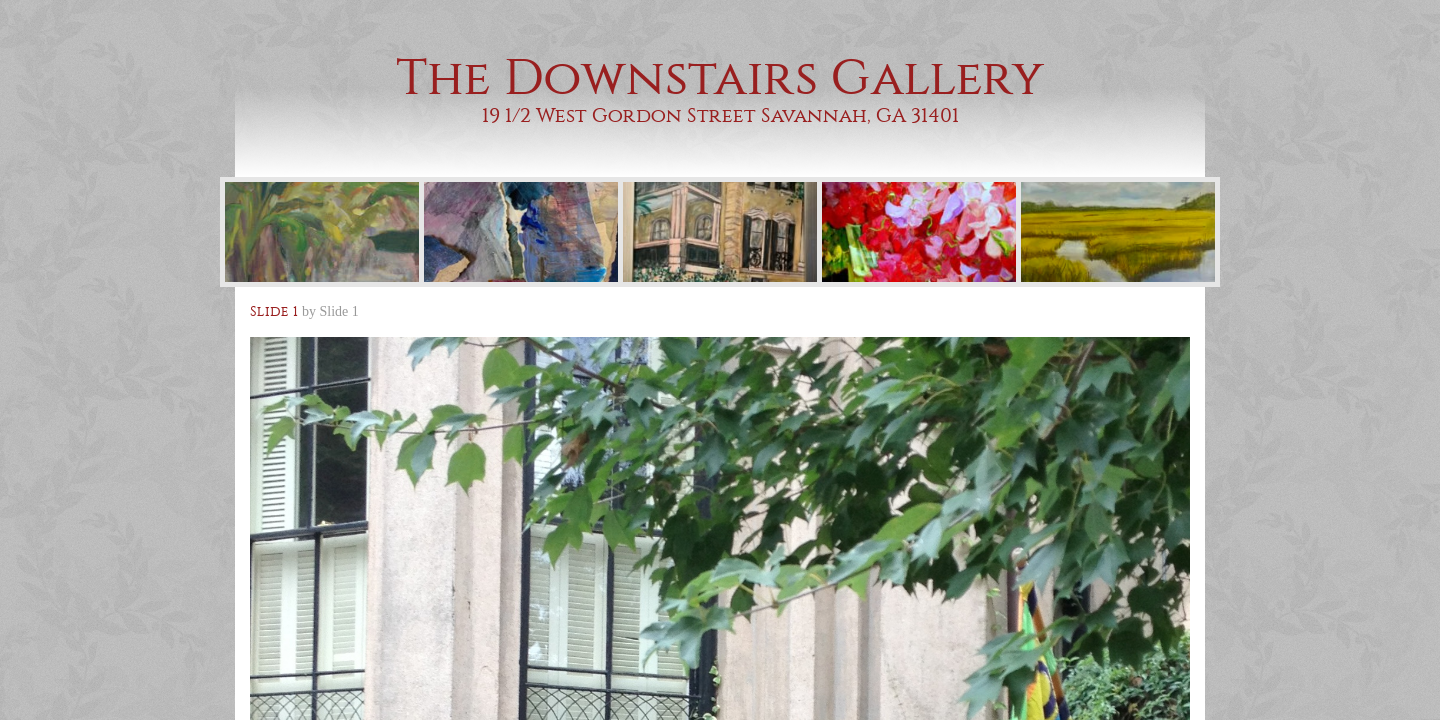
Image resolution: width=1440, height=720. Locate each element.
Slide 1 (339, 311)
